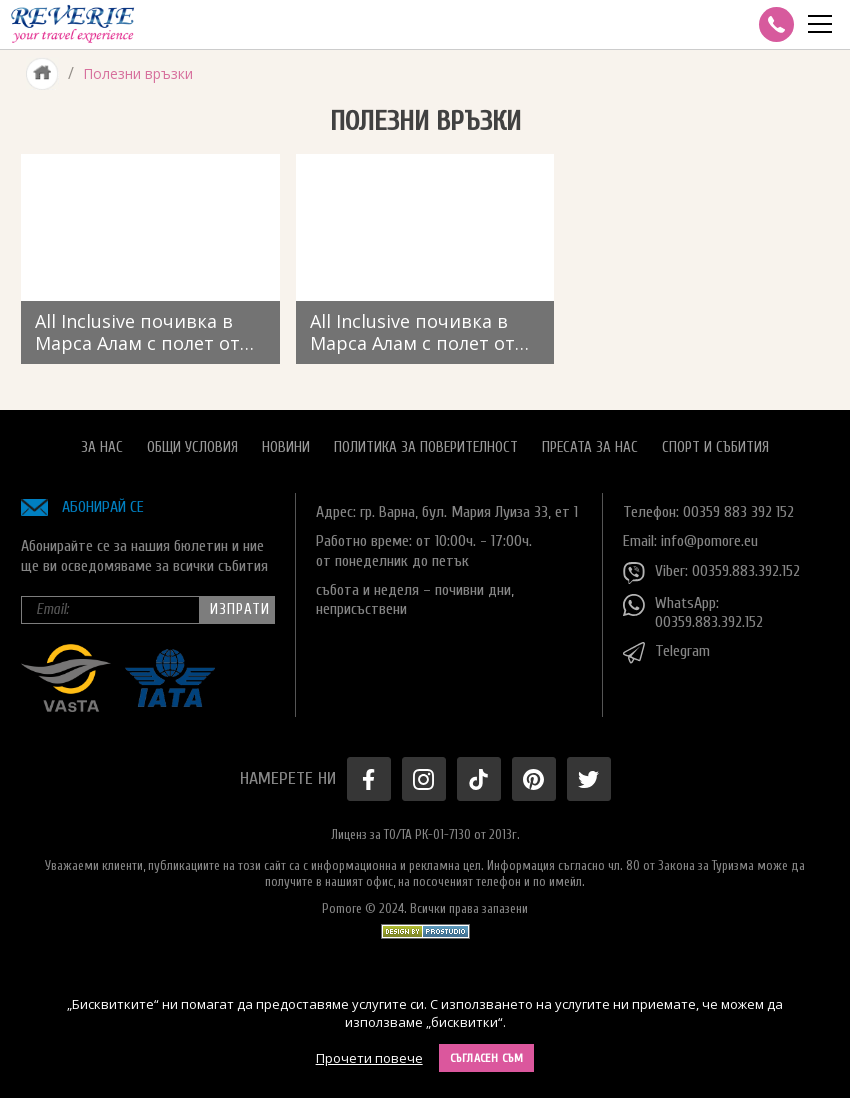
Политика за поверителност (426, 447)
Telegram (666, 653)
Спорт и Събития (715, 447)
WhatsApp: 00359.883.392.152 (693, 612)
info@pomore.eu (709, 541)
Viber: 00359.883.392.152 (711, 573)
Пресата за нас (590, 447)
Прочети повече (369, 1058)
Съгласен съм (487, 1058)
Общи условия (192, 447)
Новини (286, 447)
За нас (102, 447)
